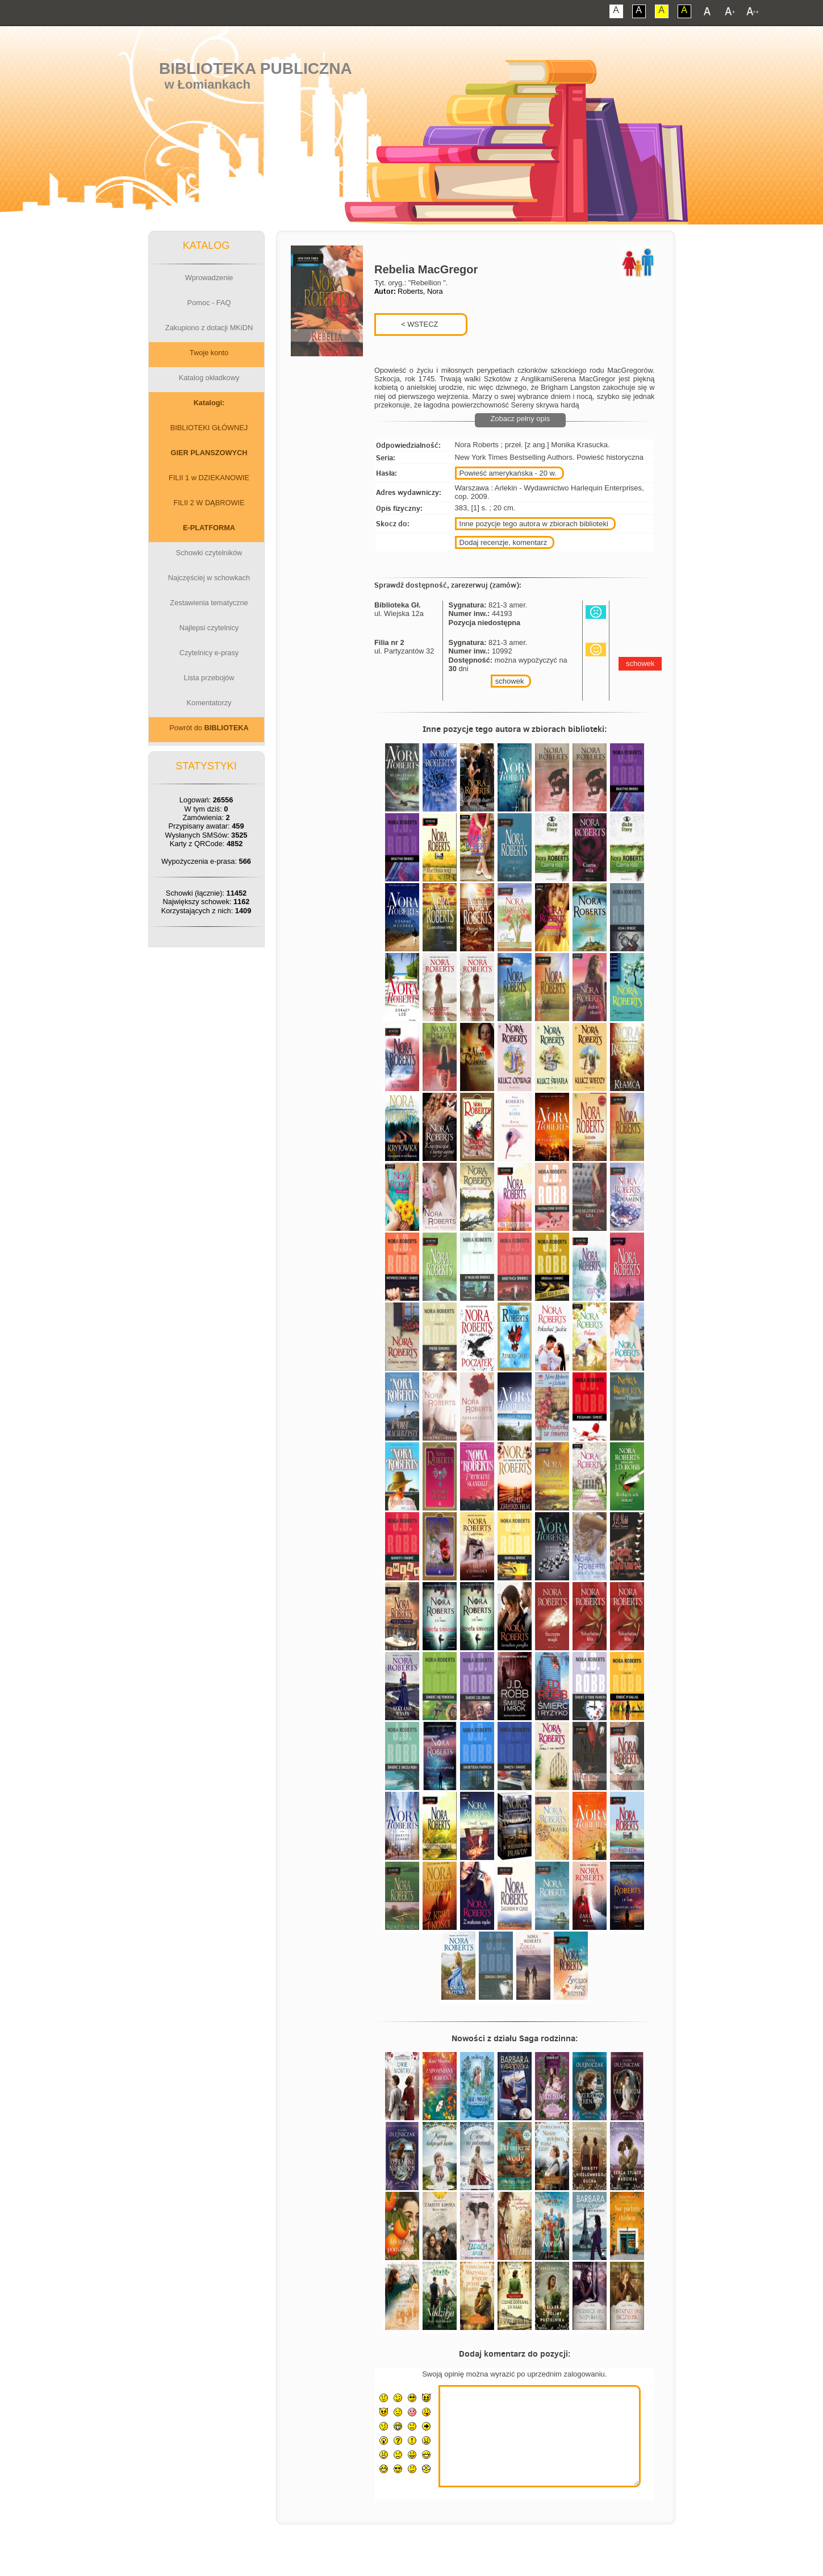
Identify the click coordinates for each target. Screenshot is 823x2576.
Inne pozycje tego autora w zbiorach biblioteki (533, 523)
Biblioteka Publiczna (255, 68)
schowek (509, 681)
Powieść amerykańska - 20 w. (508, 473)
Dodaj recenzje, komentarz (503, 542)
